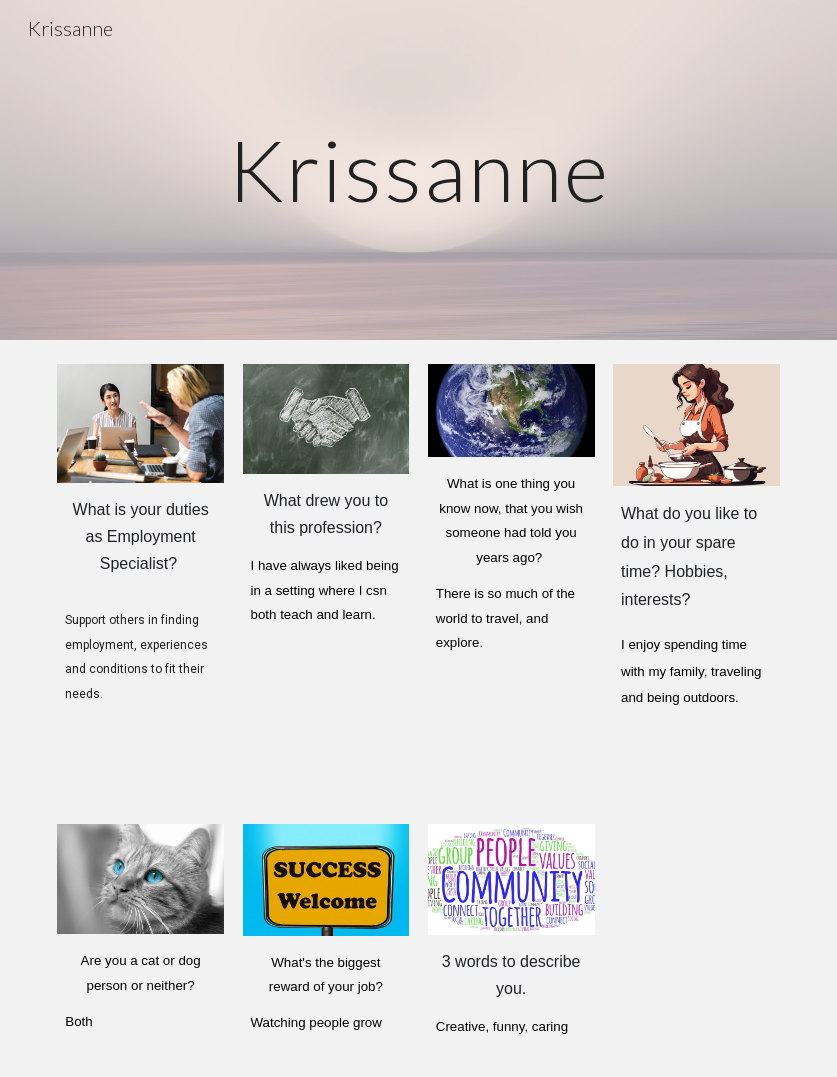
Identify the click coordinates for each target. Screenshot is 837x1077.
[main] (419, 169)
